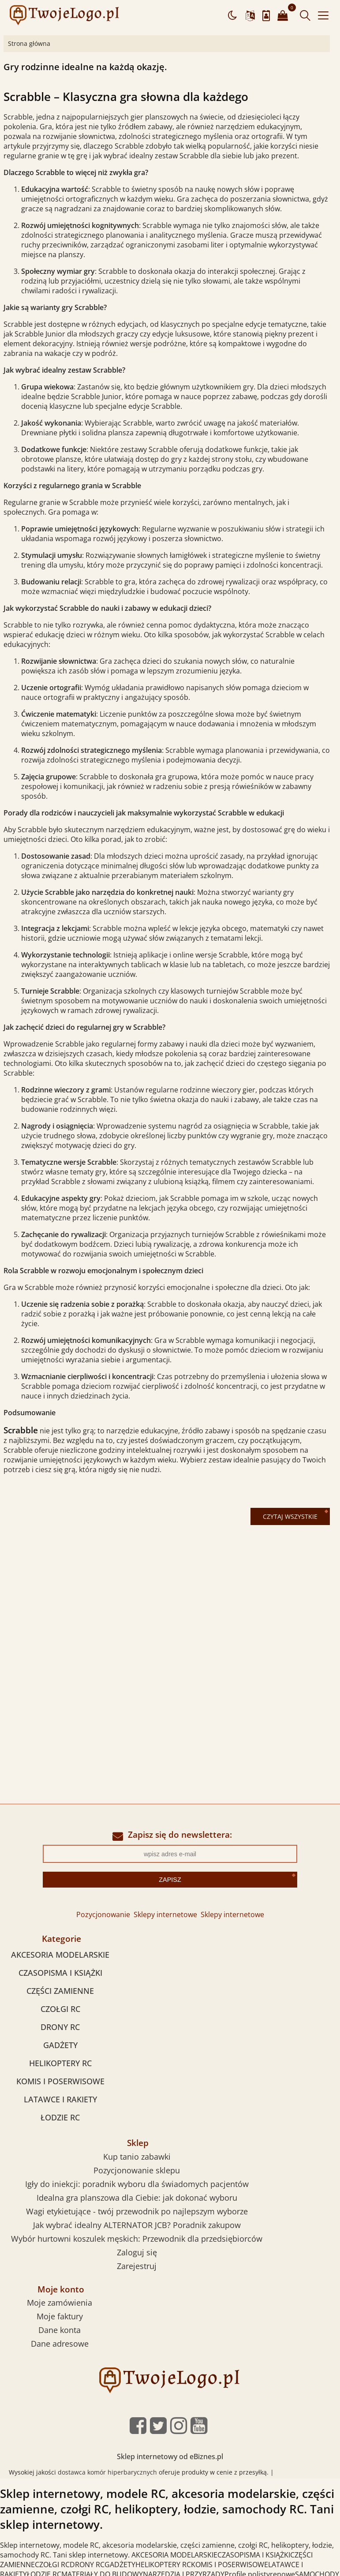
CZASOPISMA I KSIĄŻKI (60, 1972)
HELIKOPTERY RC (60, 2063)
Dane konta (59, 2330)
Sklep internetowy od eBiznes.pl (170, 2456)
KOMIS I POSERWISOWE (60, 2081)
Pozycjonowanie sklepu (136, 2170)
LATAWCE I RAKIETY (60, 2099)
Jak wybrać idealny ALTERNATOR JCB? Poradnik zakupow (137, 2225)
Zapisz (170, 1879)
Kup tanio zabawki (137, 2156)
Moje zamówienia (59, 2302)
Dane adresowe (60, 2343)
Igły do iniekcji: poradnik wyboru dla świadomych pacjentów (137, 2184)
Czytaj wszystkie (290, 1516)
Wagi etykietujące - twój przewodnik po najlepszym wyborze (137, 2211)
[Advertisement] (170, 1604)
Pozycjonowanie (103, 1914)
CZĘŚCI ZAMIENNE (60, 1990)
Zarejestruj (137, 2266)
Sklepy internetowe (165, 1914)
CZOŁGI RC (60, 2009)
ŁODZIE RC (60, 2117)
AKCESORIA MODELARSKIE (60, 1954)
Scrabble (21, 1430)
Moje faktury (60, 2316)
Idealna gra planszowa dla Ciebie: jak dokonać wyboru (137, 2197)
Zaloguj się (137, 2252)
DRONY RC (60, 2027)
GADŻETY (60, 2045)
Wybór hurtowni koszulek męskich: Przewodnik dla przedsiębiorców (136, 2238)
